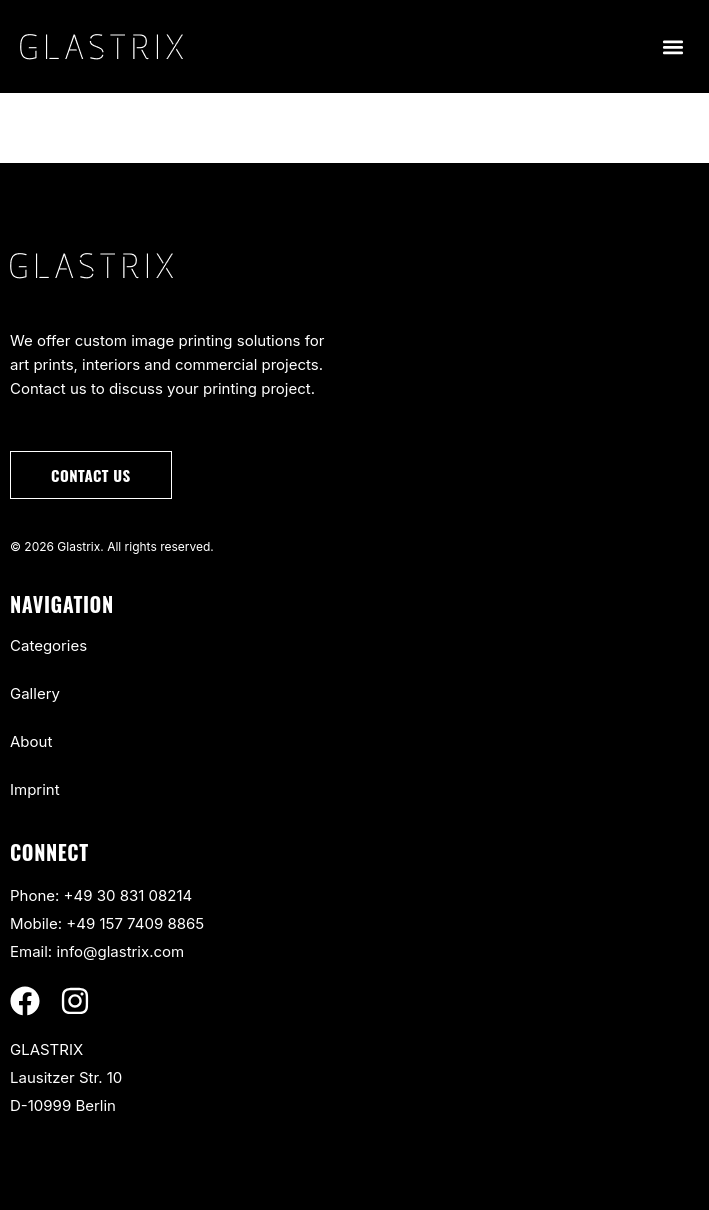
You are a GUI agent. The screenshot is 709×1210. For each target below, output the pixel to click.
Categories (48, 645)
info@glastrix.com (120, 951)
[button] (672, 46)
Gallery (35, 693)
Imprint (35, 789)
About (31, 741)
